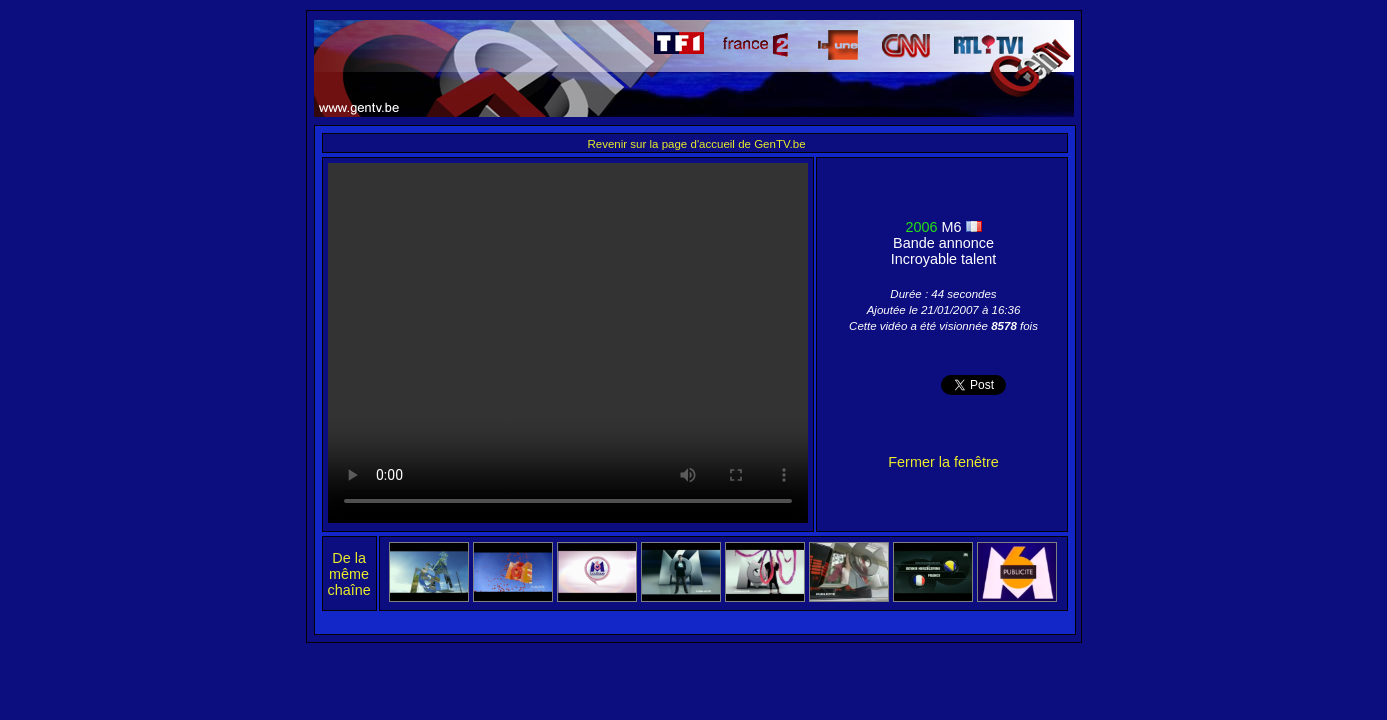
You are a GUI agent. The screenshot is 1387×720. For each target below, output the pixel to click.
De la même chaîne (349, 574)
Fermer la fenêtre (943, 462)
